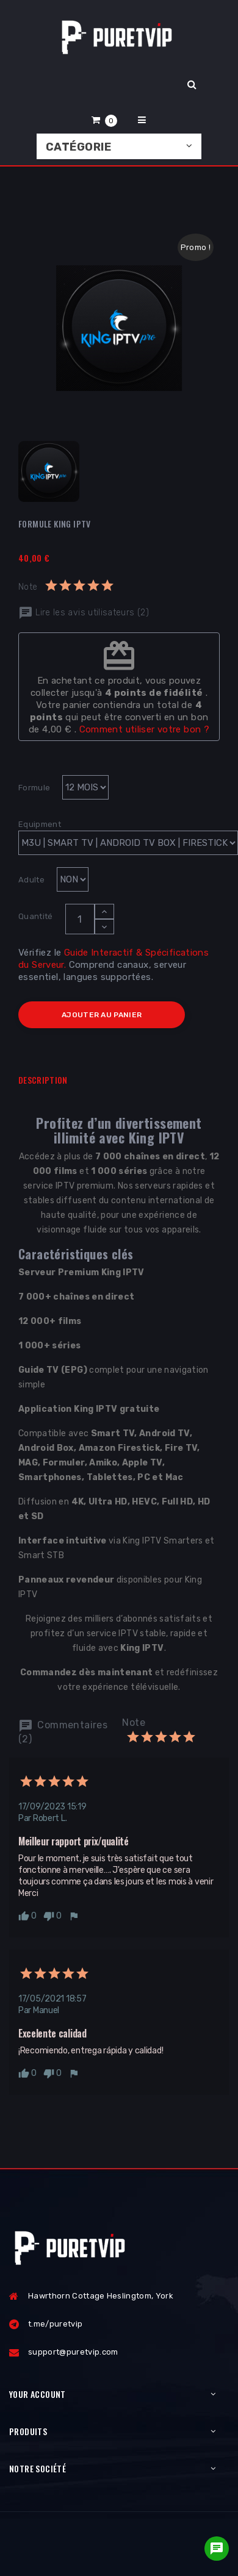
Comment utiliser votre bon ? (144, 729)
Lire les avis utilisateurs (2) (83, 612)
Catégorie (78, 147)
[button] (104, 119)
